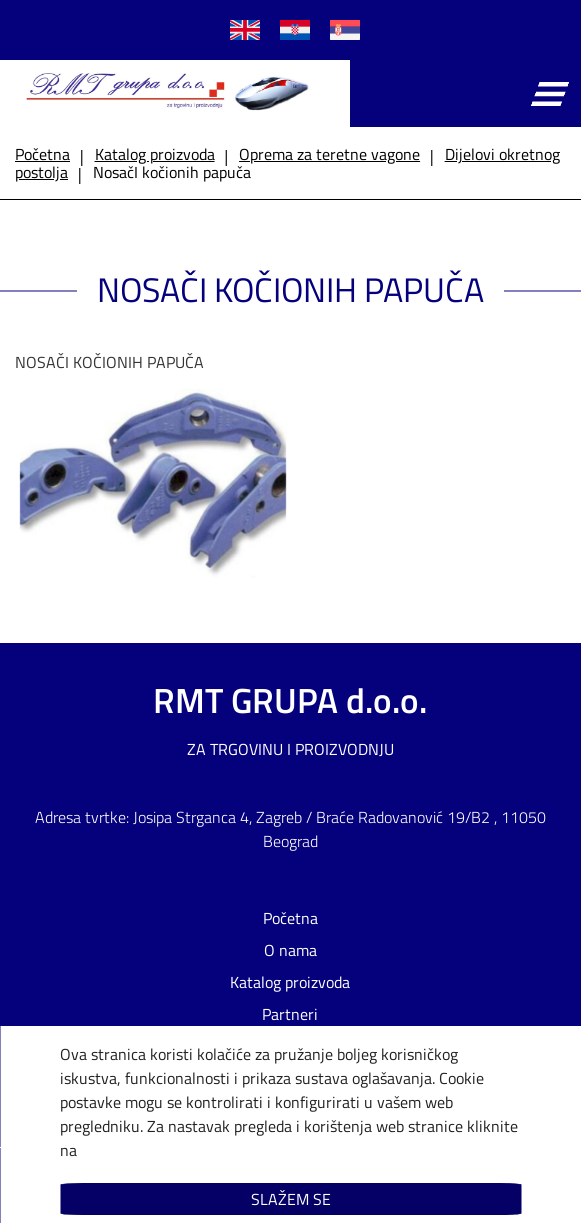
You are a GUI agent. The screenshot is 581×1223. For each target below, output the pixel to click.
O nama (290, 950)
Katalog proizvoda (290, 982)
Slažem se (291, 1199)
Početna (290, 918)
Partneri (290, 1014)
